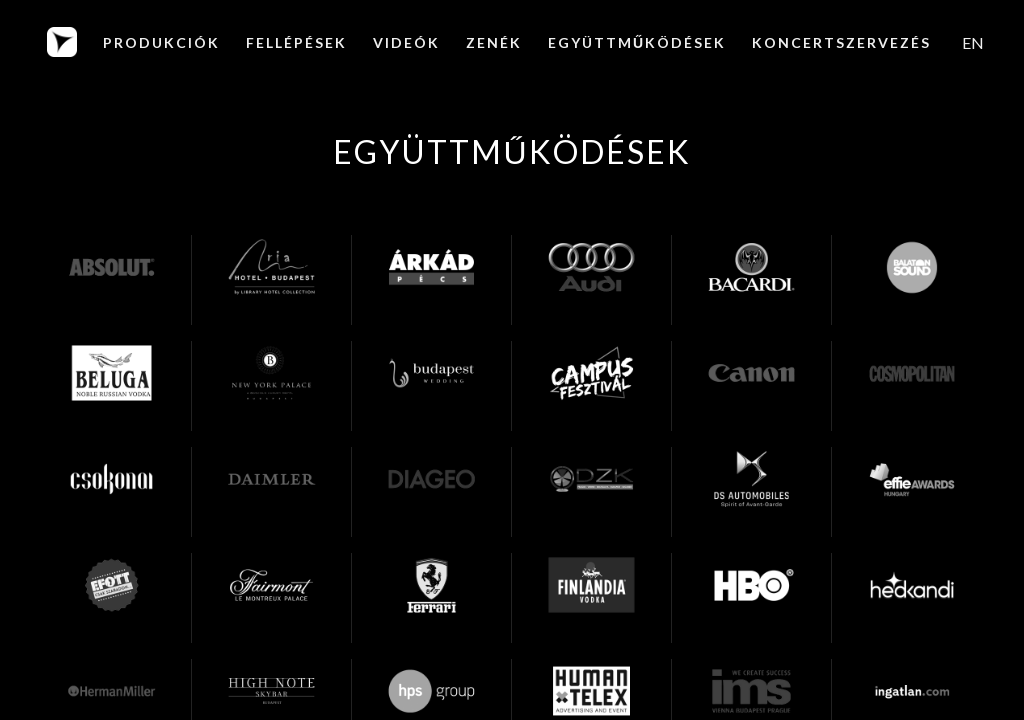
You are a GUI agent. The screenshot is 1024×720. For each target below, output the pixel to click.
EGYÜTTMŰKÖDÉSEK (637, 42)
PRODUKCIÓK (161, 42)
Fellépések (296, 42)
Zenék (494, 42)
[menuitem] (973, 42)
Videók (406, 42)
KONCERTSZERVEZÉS (841, 42)
